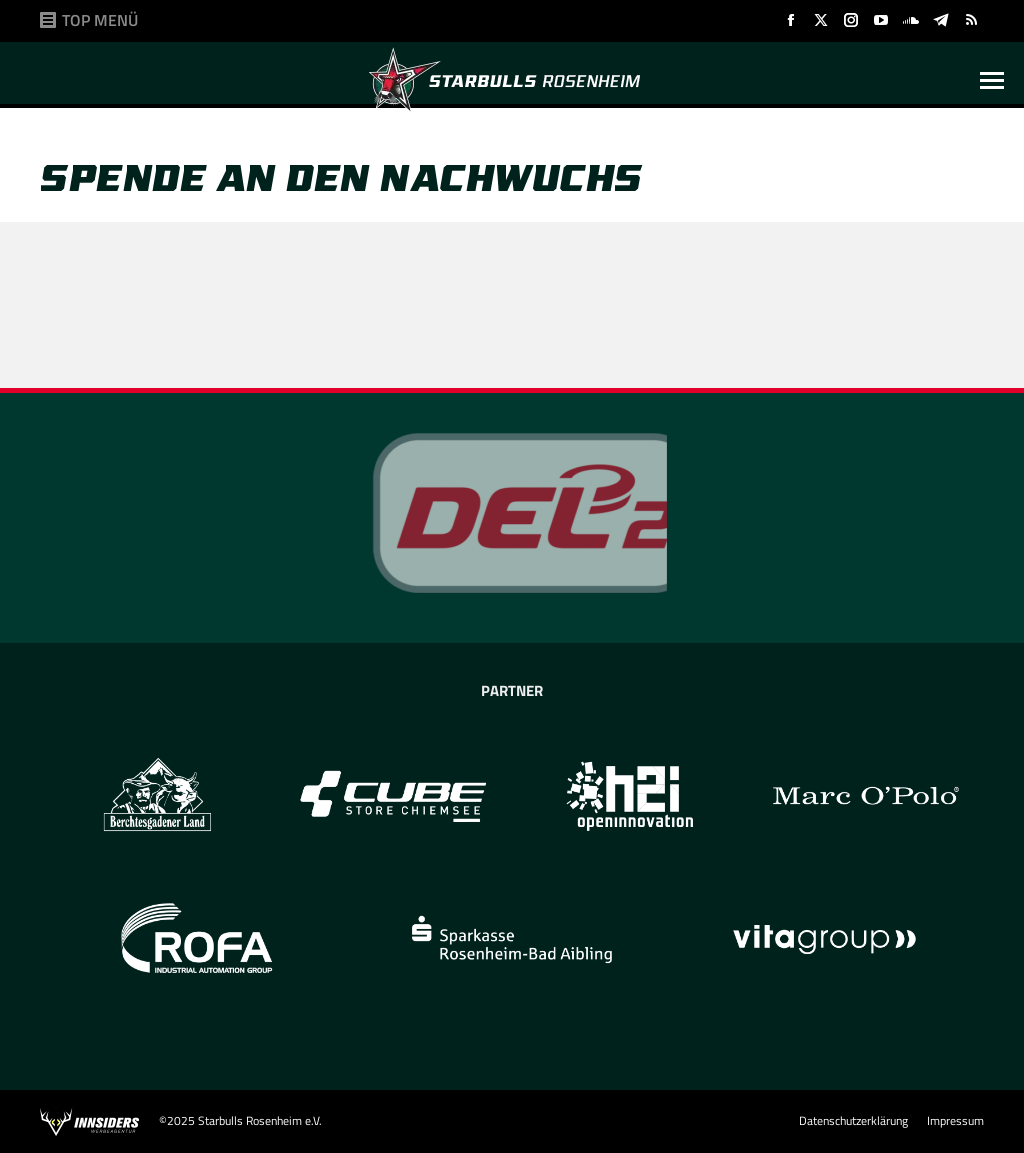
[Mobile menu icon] (992, 80)
